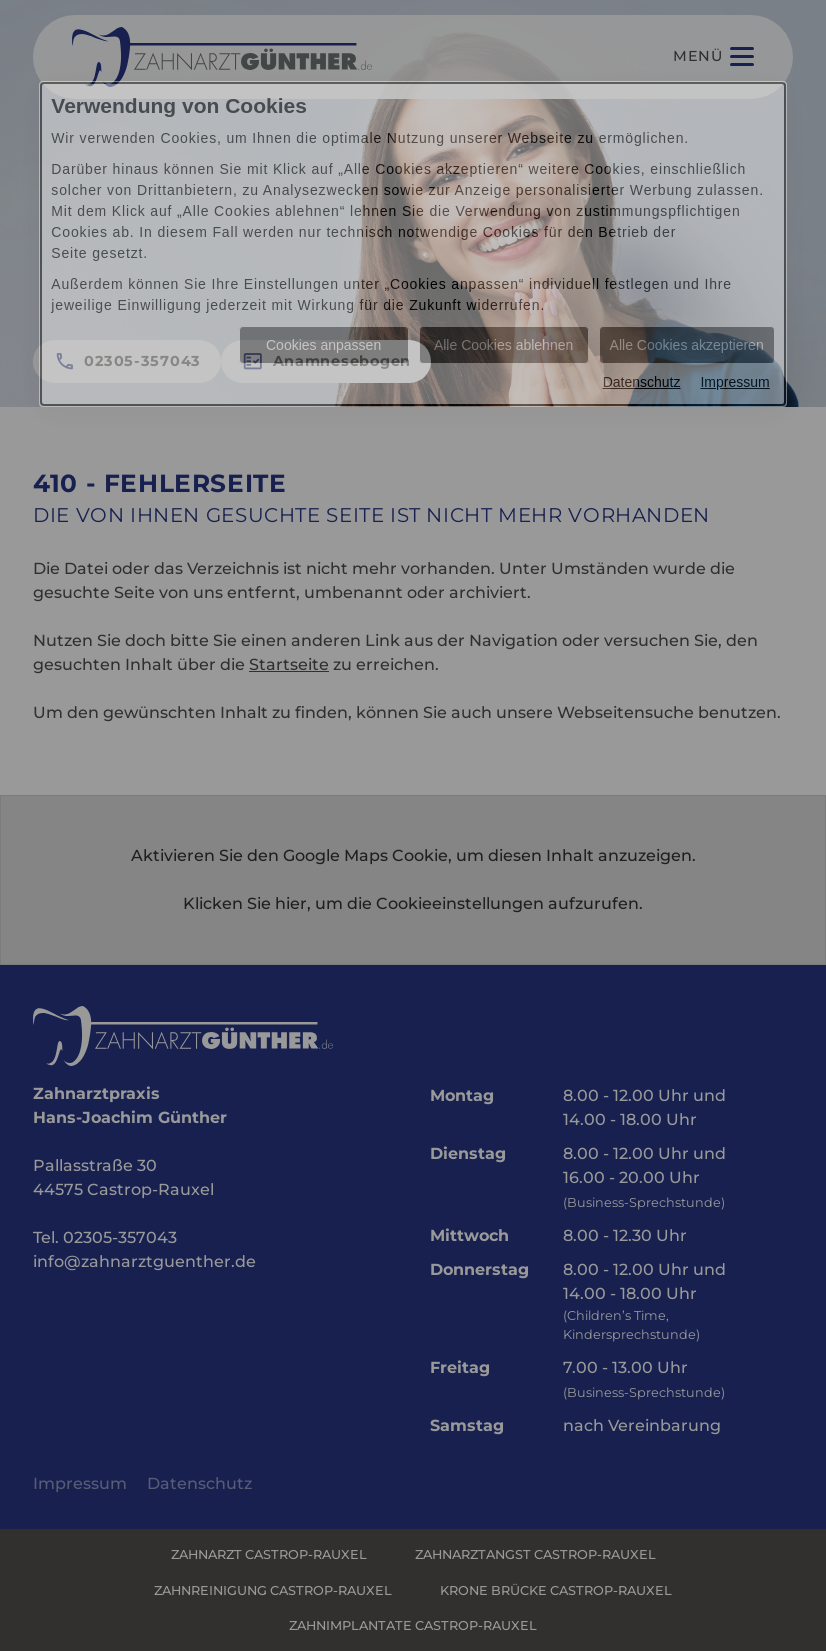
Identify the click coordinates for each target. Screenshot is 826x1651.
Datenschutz (642, 382)
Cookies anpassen (323, 345)
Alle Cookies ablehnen (503, 345)
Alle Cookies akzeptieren (687, 345)
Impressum (734, 382)
